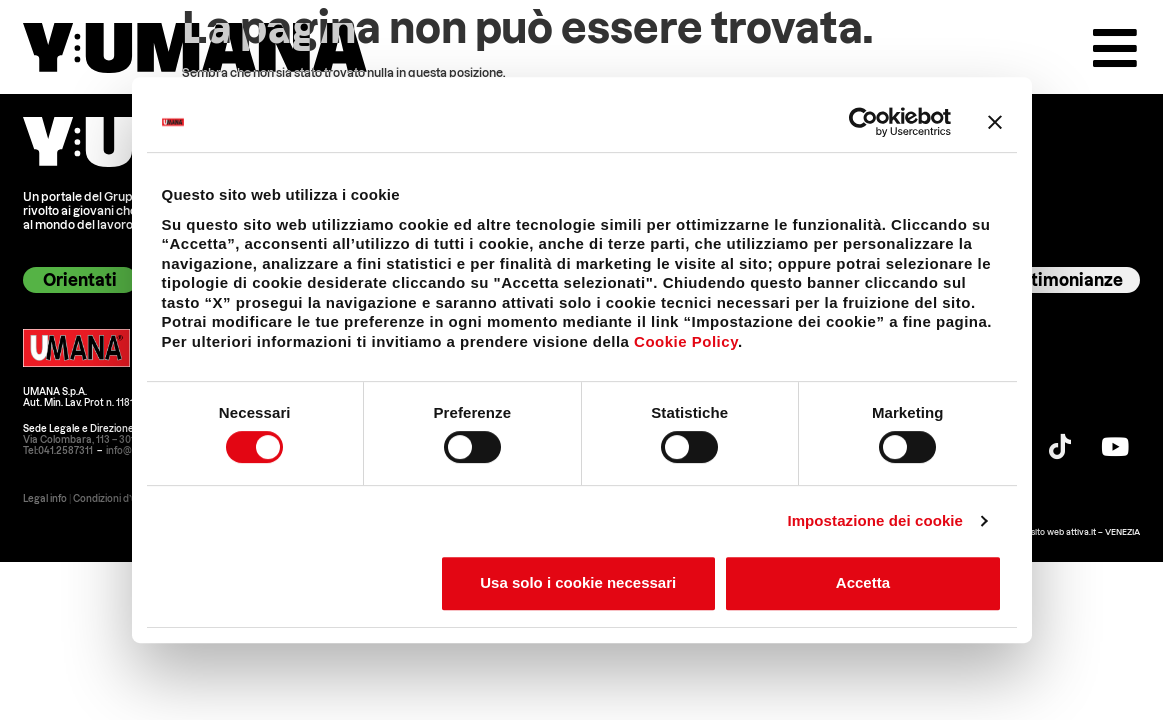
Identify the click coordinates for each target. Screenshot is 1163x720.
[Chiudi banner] (995, 122)
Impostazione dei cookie (875, 520)
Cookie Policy (686, 341)
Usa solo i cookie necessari (578, 582)
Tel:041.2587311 (58, 451)
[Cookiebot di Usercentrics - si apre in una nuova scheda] (863, 122)
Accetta (863, 582)
